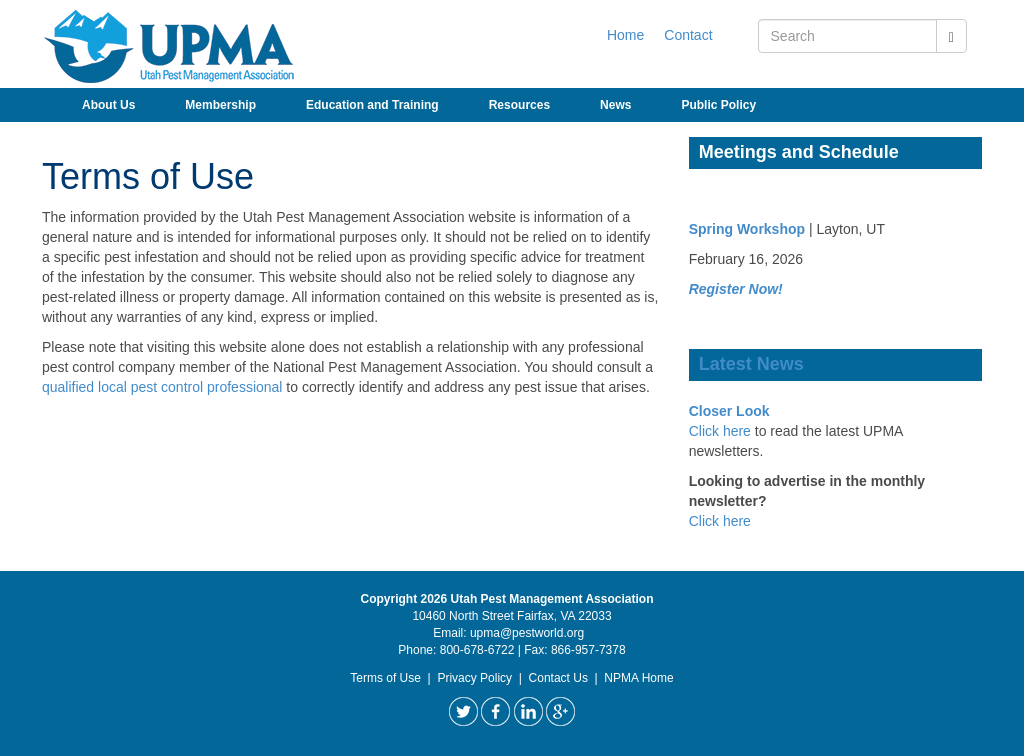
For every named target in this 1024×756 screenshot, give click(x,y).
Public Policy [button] (718, 105)
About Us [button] (108, 105)
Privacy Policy (474, 678)
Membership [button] (220, 105)
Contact (688, 35)
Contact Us (558, 678)
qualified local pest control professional (162, 387)
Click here (720, 431)
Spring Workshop (747, 229)
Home (625, 35)
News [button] (615, 105)
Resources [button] (519, 105)
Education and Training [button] (372, 105)
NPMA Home (638, 678)
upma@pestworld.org (527, 633)
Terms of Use (385, 678)
